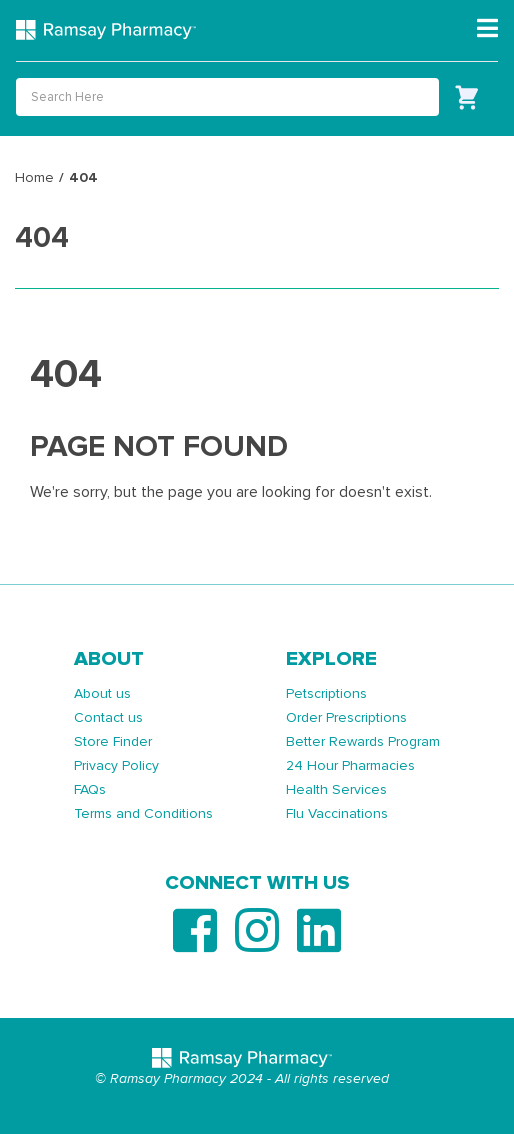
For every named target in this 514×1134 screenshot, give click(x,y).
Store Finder (113, 741)
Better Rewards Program (363, 741)
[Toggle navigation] (487, 29)
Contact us (108, 717)
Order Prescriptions (346, 717)
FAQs (90, 789)
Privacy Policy (116, 765)
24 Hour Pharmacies (350, 765)
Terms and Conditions (143, 813)
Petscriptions (326, 693)
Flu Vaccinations (337, 813)
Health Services (336, 789)
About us (102, 693)
